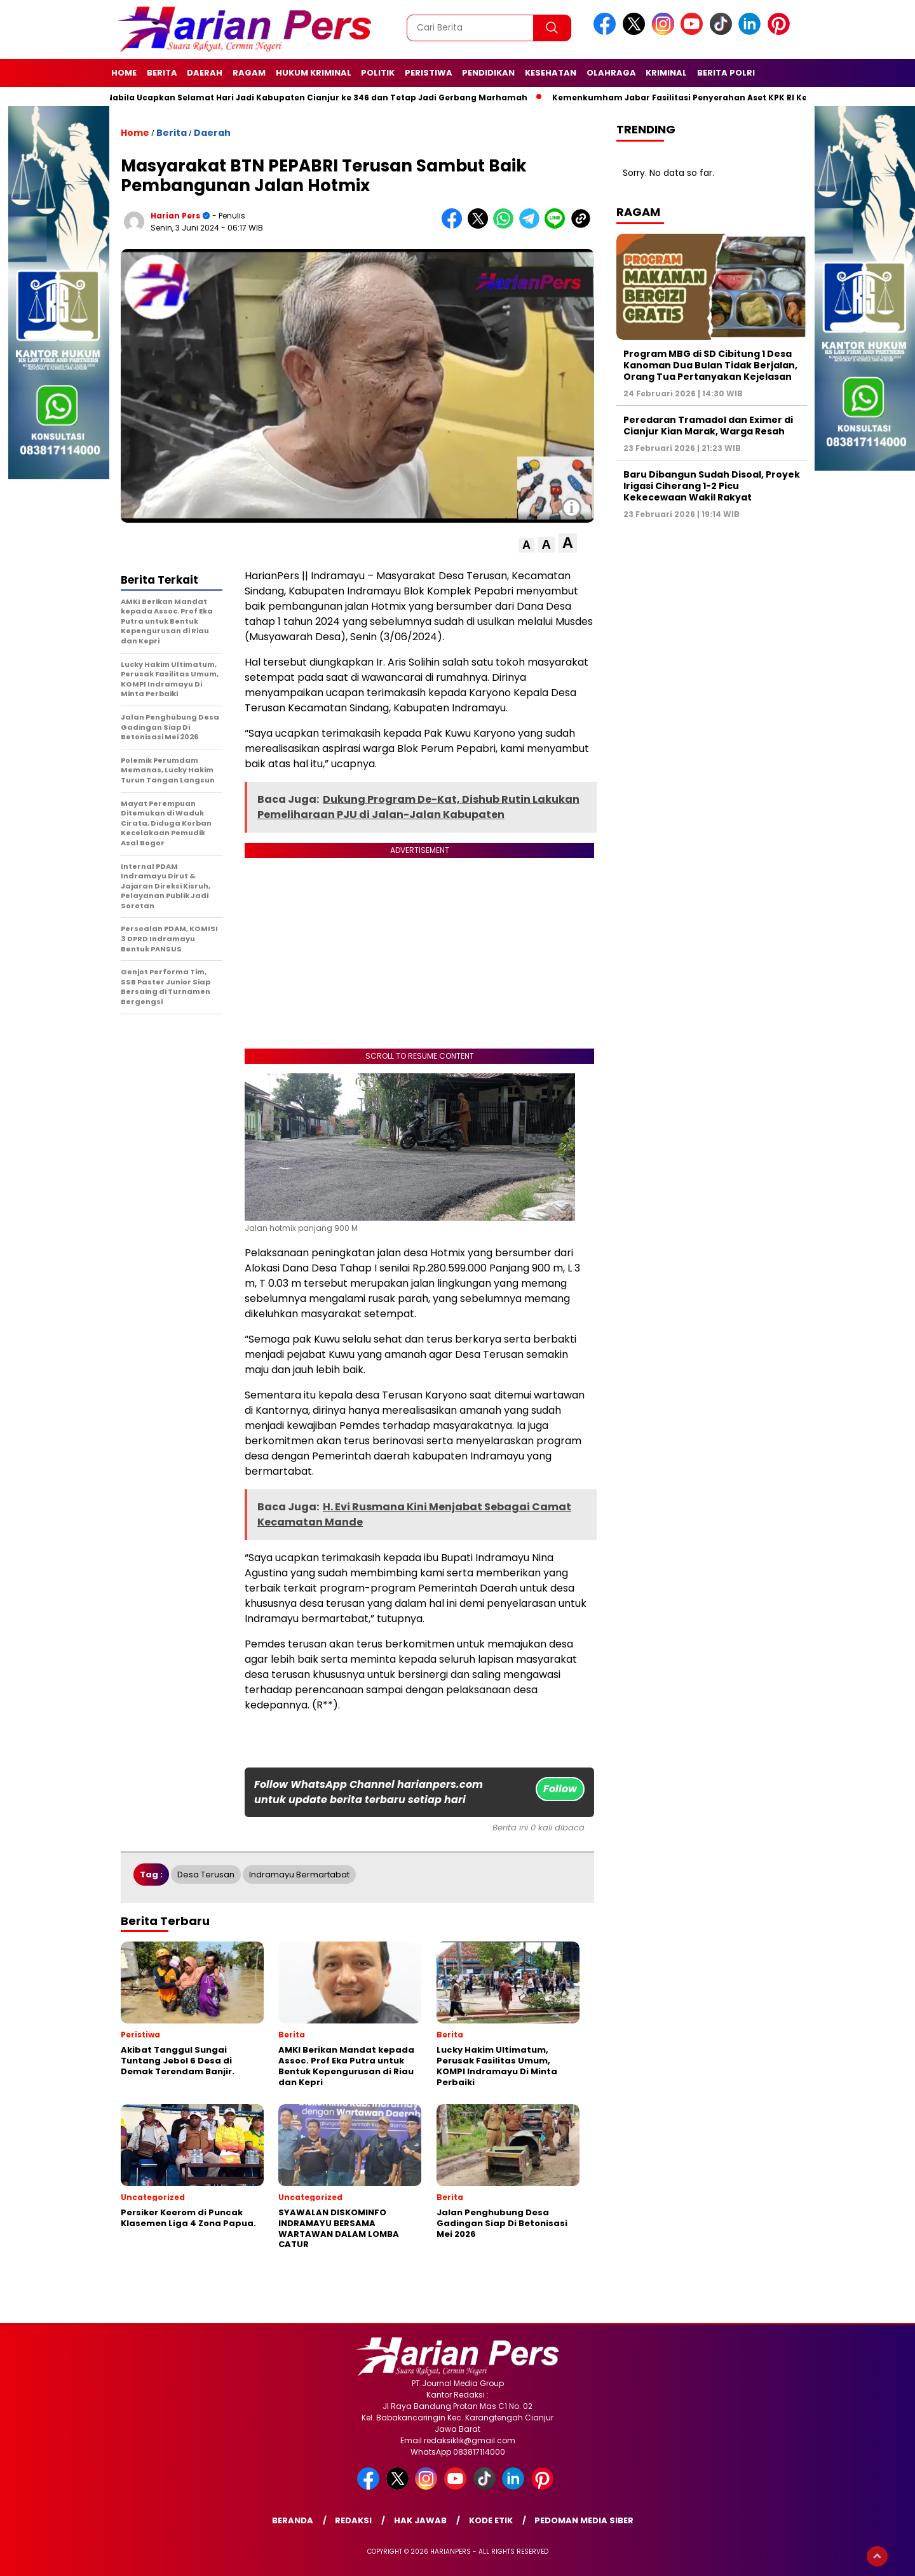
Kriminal (666, 73)
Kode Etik (491, 2520)
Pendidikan (488, 73)
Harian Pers (175, 215)
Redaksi (353, 2520)
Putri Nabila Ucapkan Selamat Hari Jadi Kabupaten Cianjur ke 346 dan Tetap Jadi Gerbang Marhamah (314, 97)
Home (124, 73)
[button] (526, 545)
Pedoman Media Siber (584, 2520)
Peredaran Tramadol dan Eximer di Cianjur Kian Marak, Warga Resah (708, 425)
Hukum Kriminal (313, 73)
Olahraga (611, 73)
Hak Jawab (420, 2520)
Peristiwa (428, 73)
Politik (378, 73)
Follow (560, 1788)
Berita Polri (726, 73)
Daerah (204, 73)
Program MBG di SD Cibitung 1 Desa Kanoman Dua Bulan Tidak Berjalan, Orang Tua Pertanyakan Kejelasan (710, 365)
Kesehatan (550, 73)
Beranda (292, 2520)
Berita (162, 73)
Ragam (249, 73)
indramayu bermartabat (299, 1874)
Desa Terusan (205, 1874)
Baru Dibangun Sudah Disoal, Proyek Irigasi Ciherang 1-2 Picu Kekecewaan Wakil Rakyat (711, 486)
